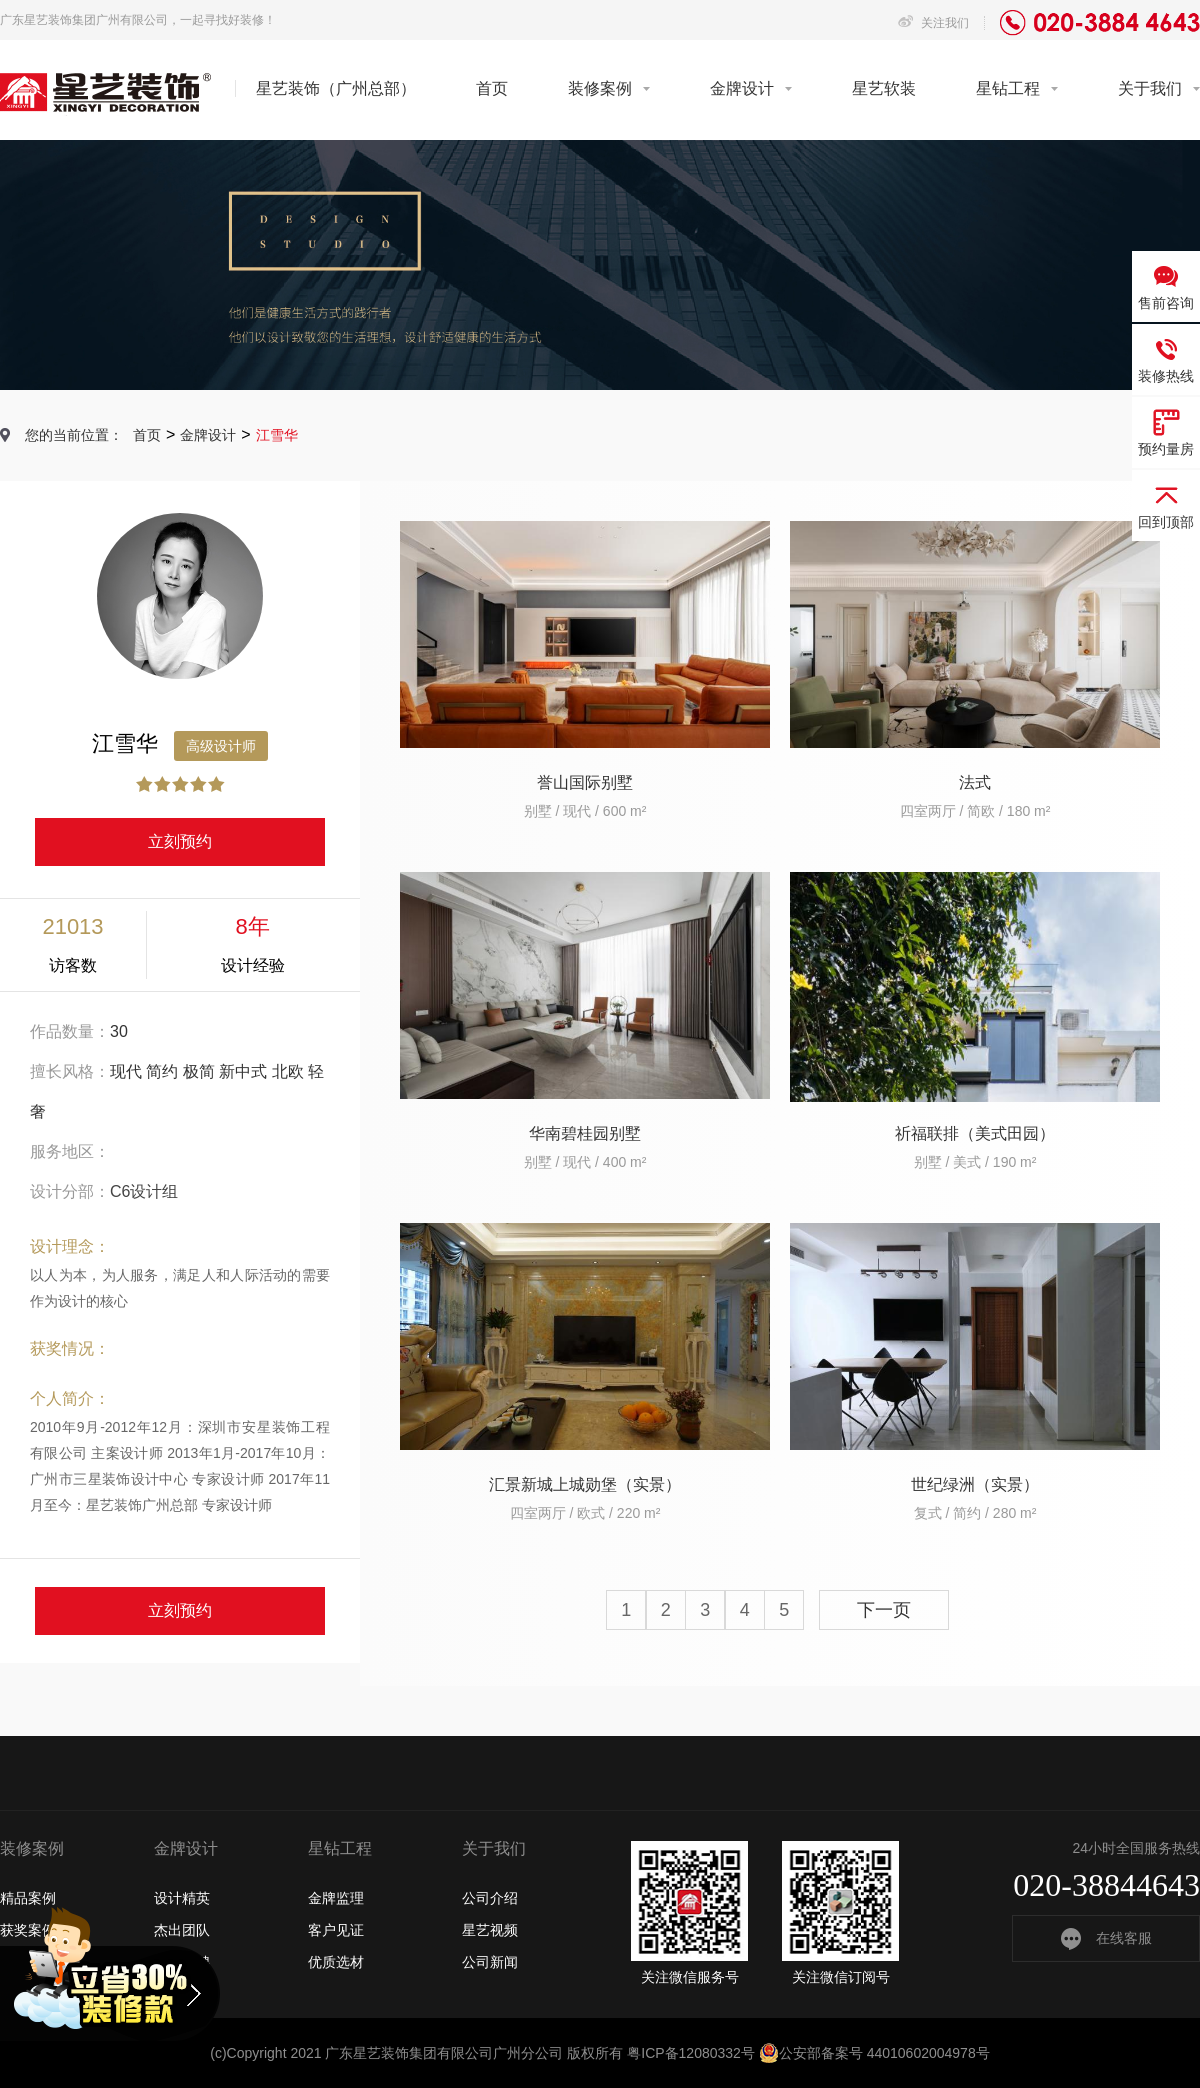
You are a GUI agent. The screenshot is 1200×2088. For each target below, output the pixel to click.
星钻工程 (1008, 88)
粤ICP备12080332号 (691, 2053)
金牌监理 (336, 1898)
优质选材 (336, 1962)
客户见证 (336, 1930)
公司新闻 (490, 1962)
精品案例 (28, 1898)
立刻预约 (180, 841)
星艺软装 (884, 88)
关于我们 (1150, 88)
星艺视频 (490, 1930)
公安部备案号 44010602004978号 (874, 2053)
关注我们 (933, 23)
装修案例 (600, 88)
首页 (492, 88)
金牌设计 (742, 88)
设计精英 (182, 1898)
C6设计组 (144, 1191)
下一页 (884, 1610)
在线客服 (1106, 1938)
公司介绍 (490, 1898)
